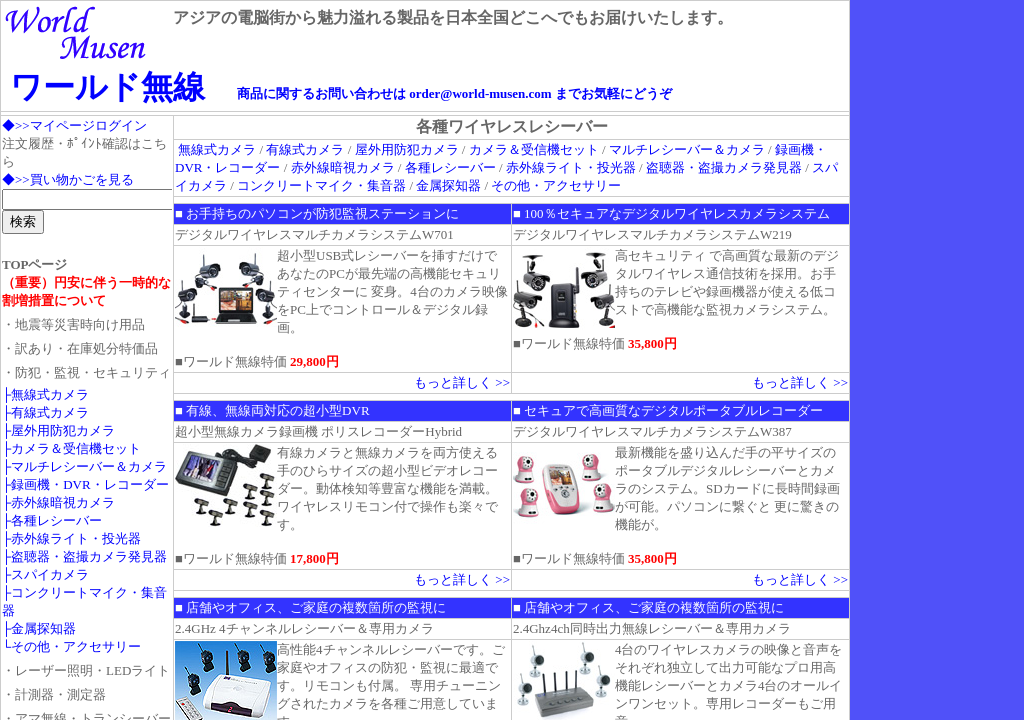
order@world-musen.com (480, 93)
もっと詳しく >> (462, 382)
